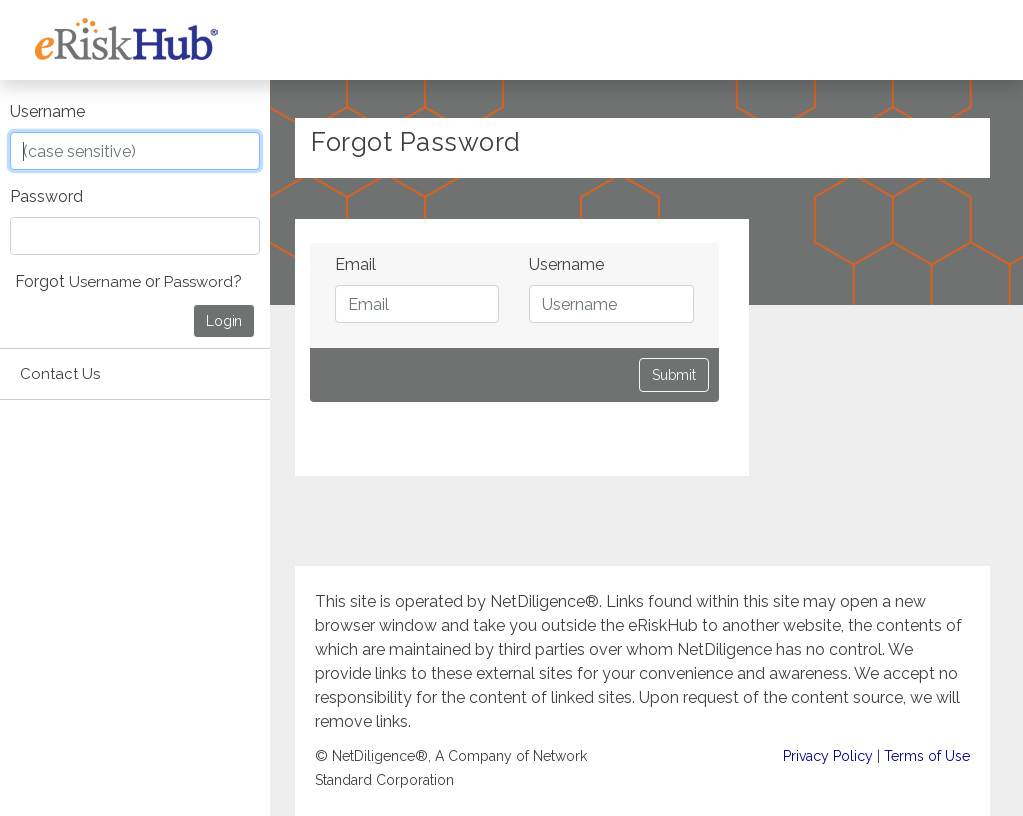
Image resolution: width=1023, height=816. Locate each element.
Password (46, 196)
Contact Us (60, 374)
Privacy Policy (828, 756)
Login (224, 321)
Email (355, 264)
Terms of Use (927, 756)
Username (47, 111)
